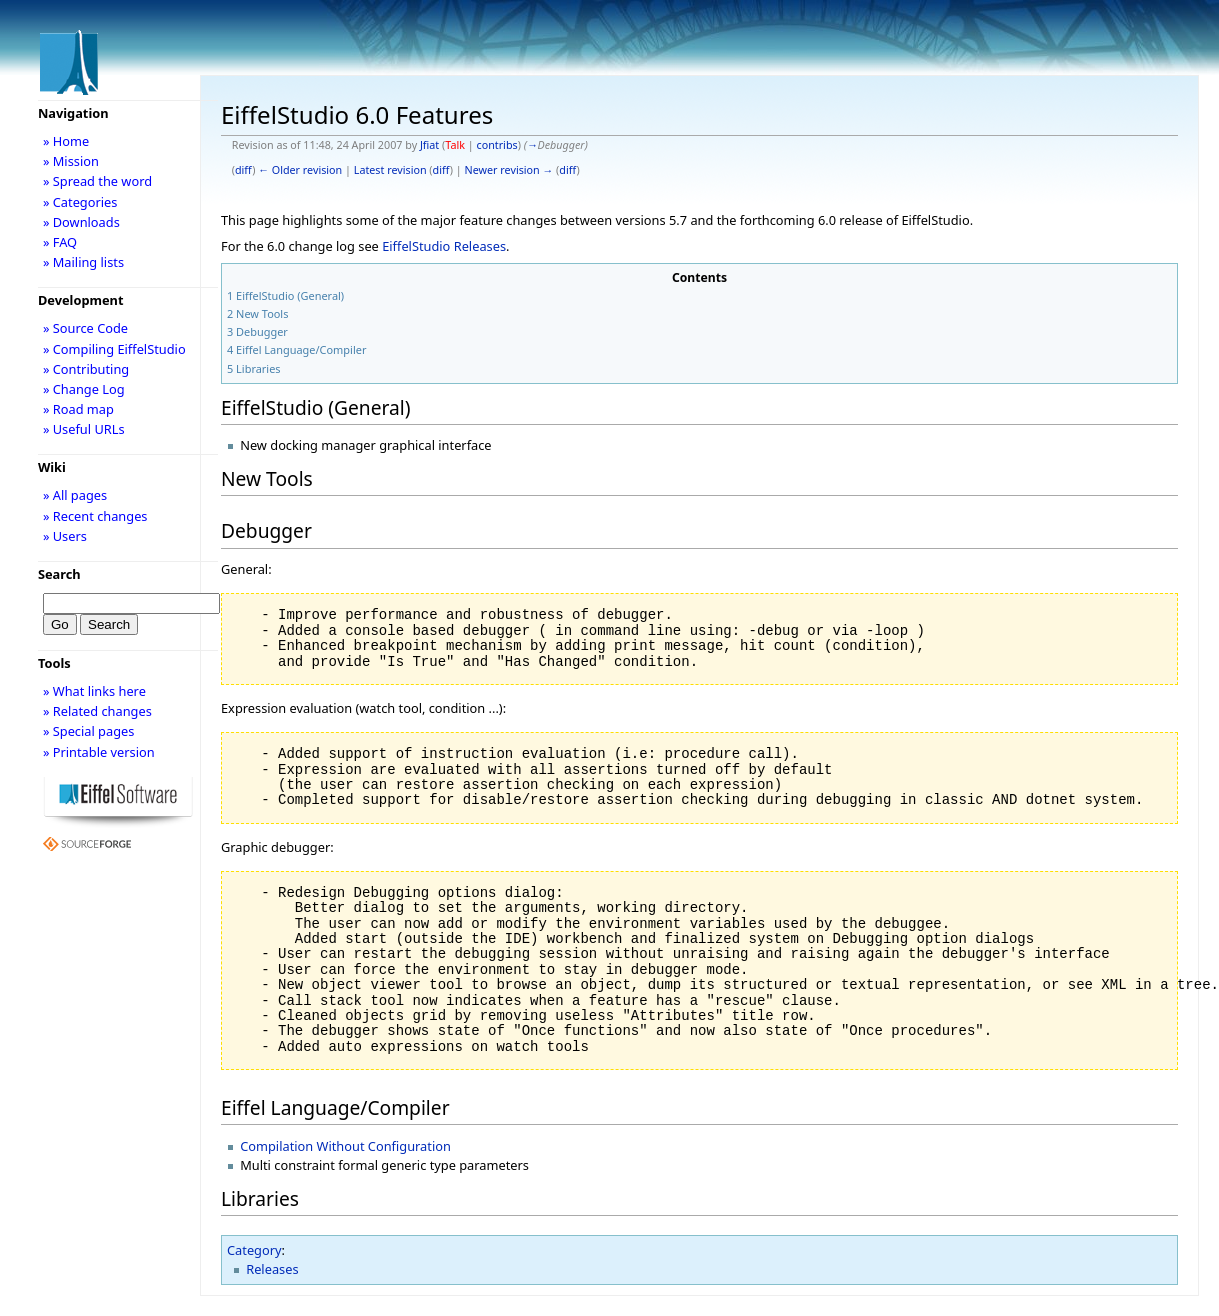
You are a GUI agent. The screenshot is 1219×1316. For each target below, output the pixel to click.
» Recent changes (95, 516)
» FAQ (60, 242)
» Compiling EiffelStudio (114, 349)
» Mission (71, 161)
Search (59, 574)
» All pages (75, 495)
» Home (66, 141)
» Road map (78, 409)
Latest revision (390, 170)
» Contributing (86, 369)
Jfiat (429, 145)
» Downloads (81, 222)
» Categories (80, 202)
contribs (496, 145)
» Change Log (84, 389)
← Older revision (300, 170)
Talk (455, 145)
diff (243, 170)
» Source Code (85, 328)
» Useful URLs (84, 429)
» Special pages (88, 731)
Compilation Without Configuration (345, 1146)
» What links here (94, 691)
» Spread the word (97, 181)
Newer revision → (509, 170)
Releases (272, 1269)
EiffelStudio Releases (444, 246)
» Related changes (97, 711)
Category (254, 1250)
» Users (65, 536)
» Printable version (99, 752)
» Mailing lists (83, 262)
